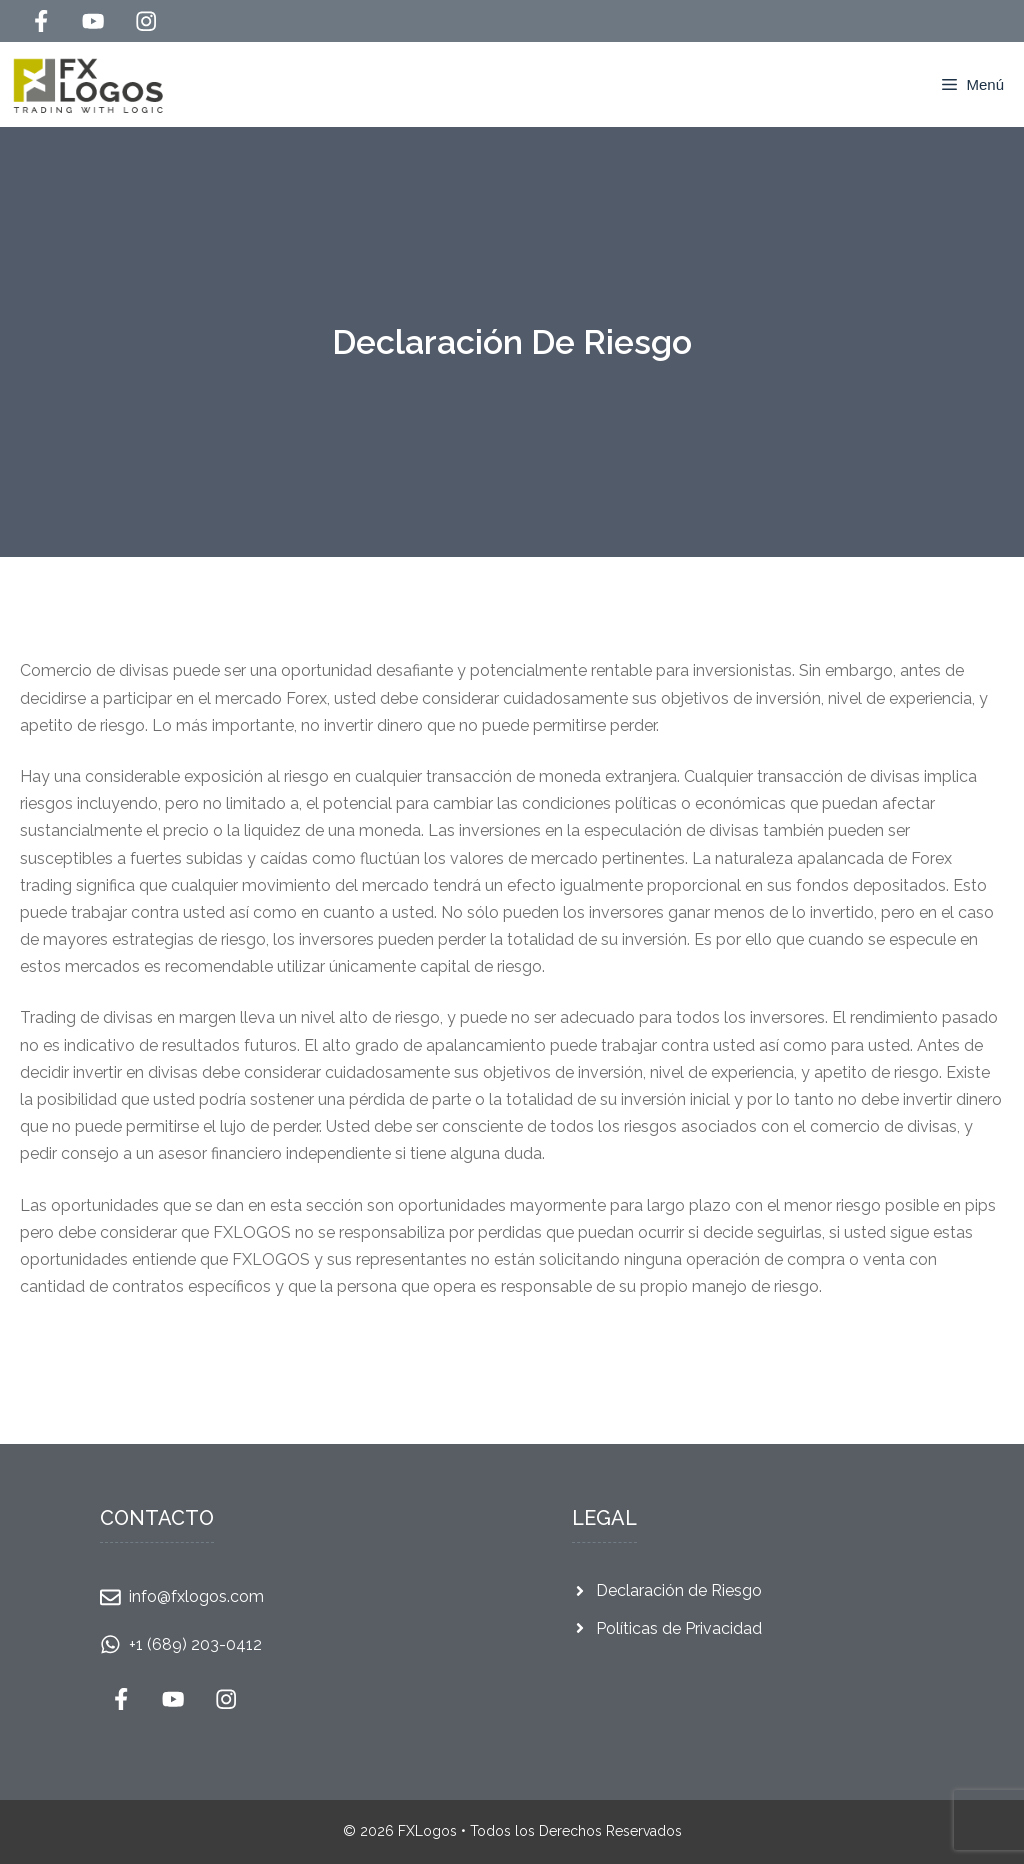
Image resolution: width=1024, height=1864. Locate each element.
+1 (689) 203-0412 (195, 1644)
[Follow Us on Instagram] (146, 21)
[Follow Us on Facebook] (41, 21)
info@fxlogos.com (196, 1596)
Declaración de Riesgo (679, 1590)
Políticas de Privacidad (679, 1628)
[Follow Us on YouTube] (93, 21)
